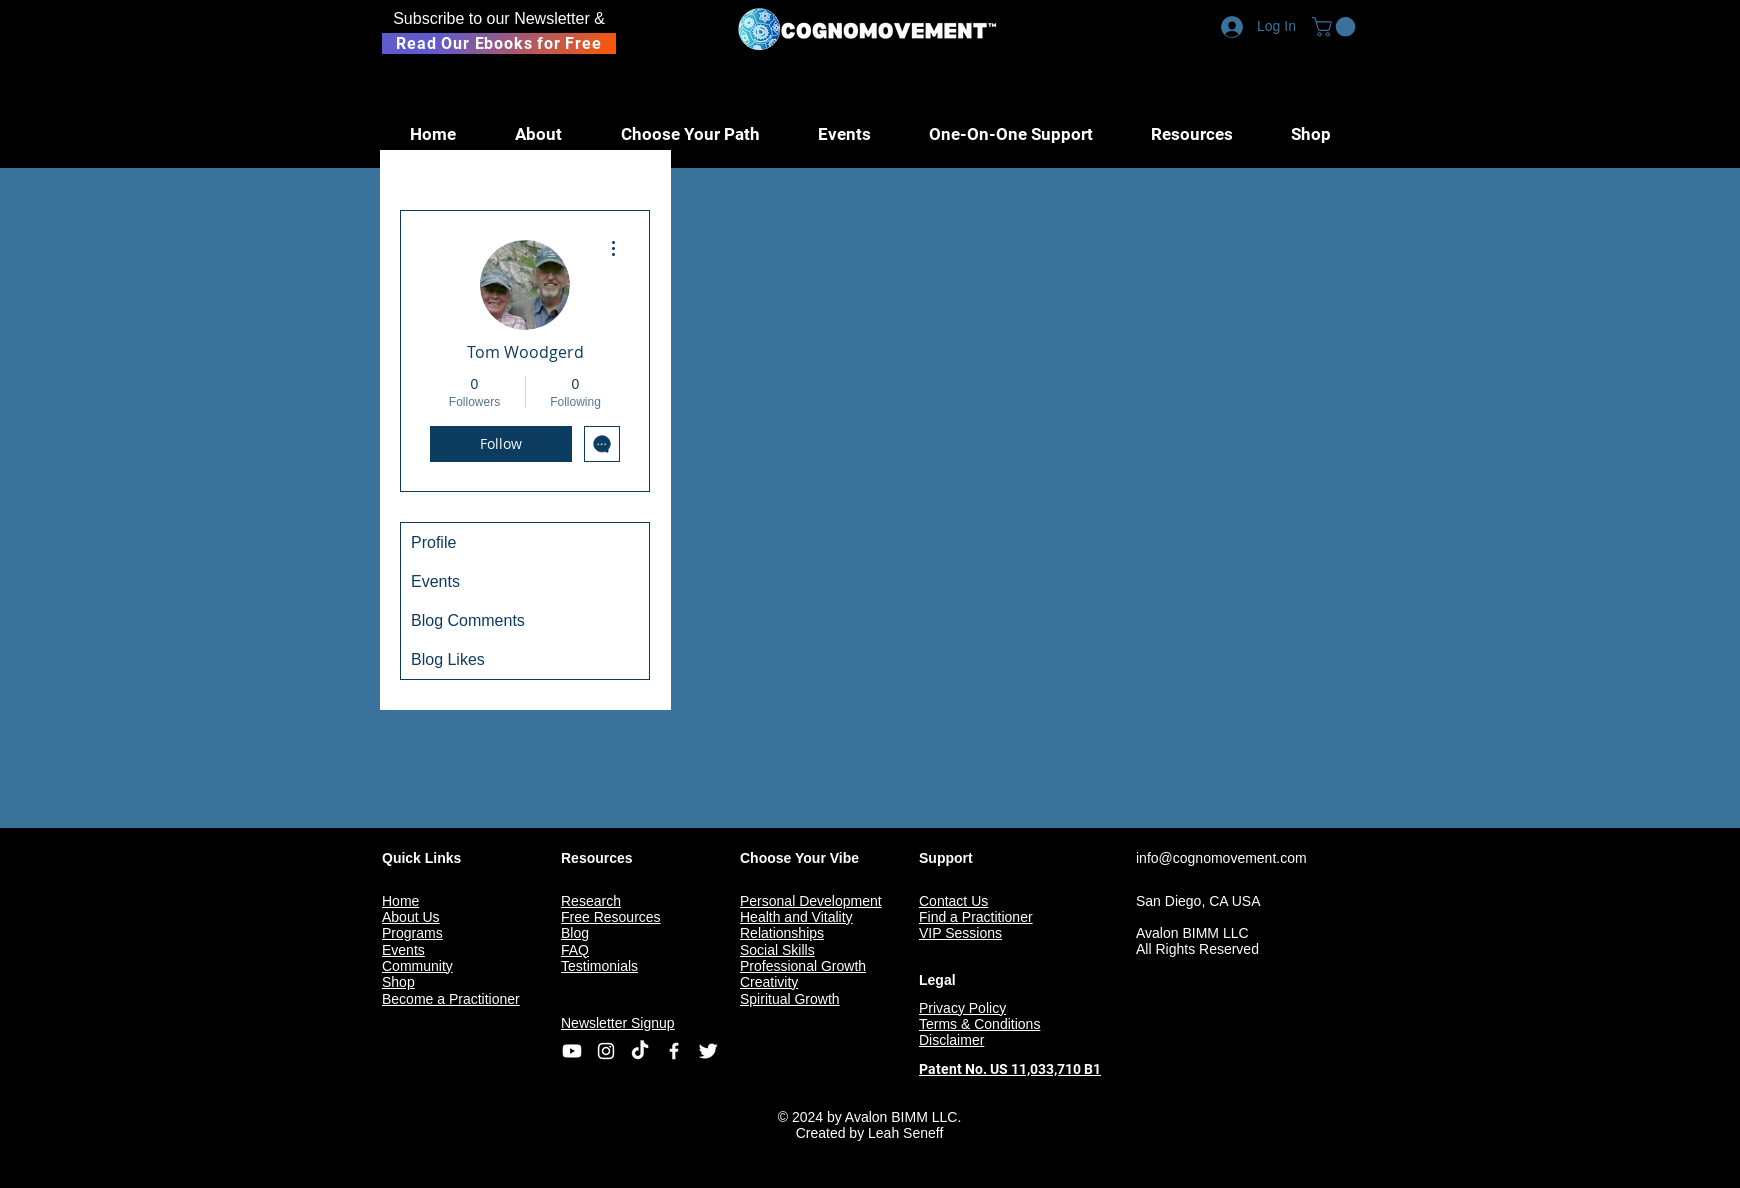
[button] (1336, 27)
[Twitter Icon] (708, 1051)
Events (435, 581)
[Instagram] (606, 1051)
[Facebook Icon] (674, 1051)
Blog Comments (468, 620)
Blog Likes (448, 659)
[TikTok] (640, 1051)
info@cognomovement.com (1221, 858)
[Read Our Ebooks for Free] (499, 43)
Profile (433, 542)
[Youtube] (572, 1051)
